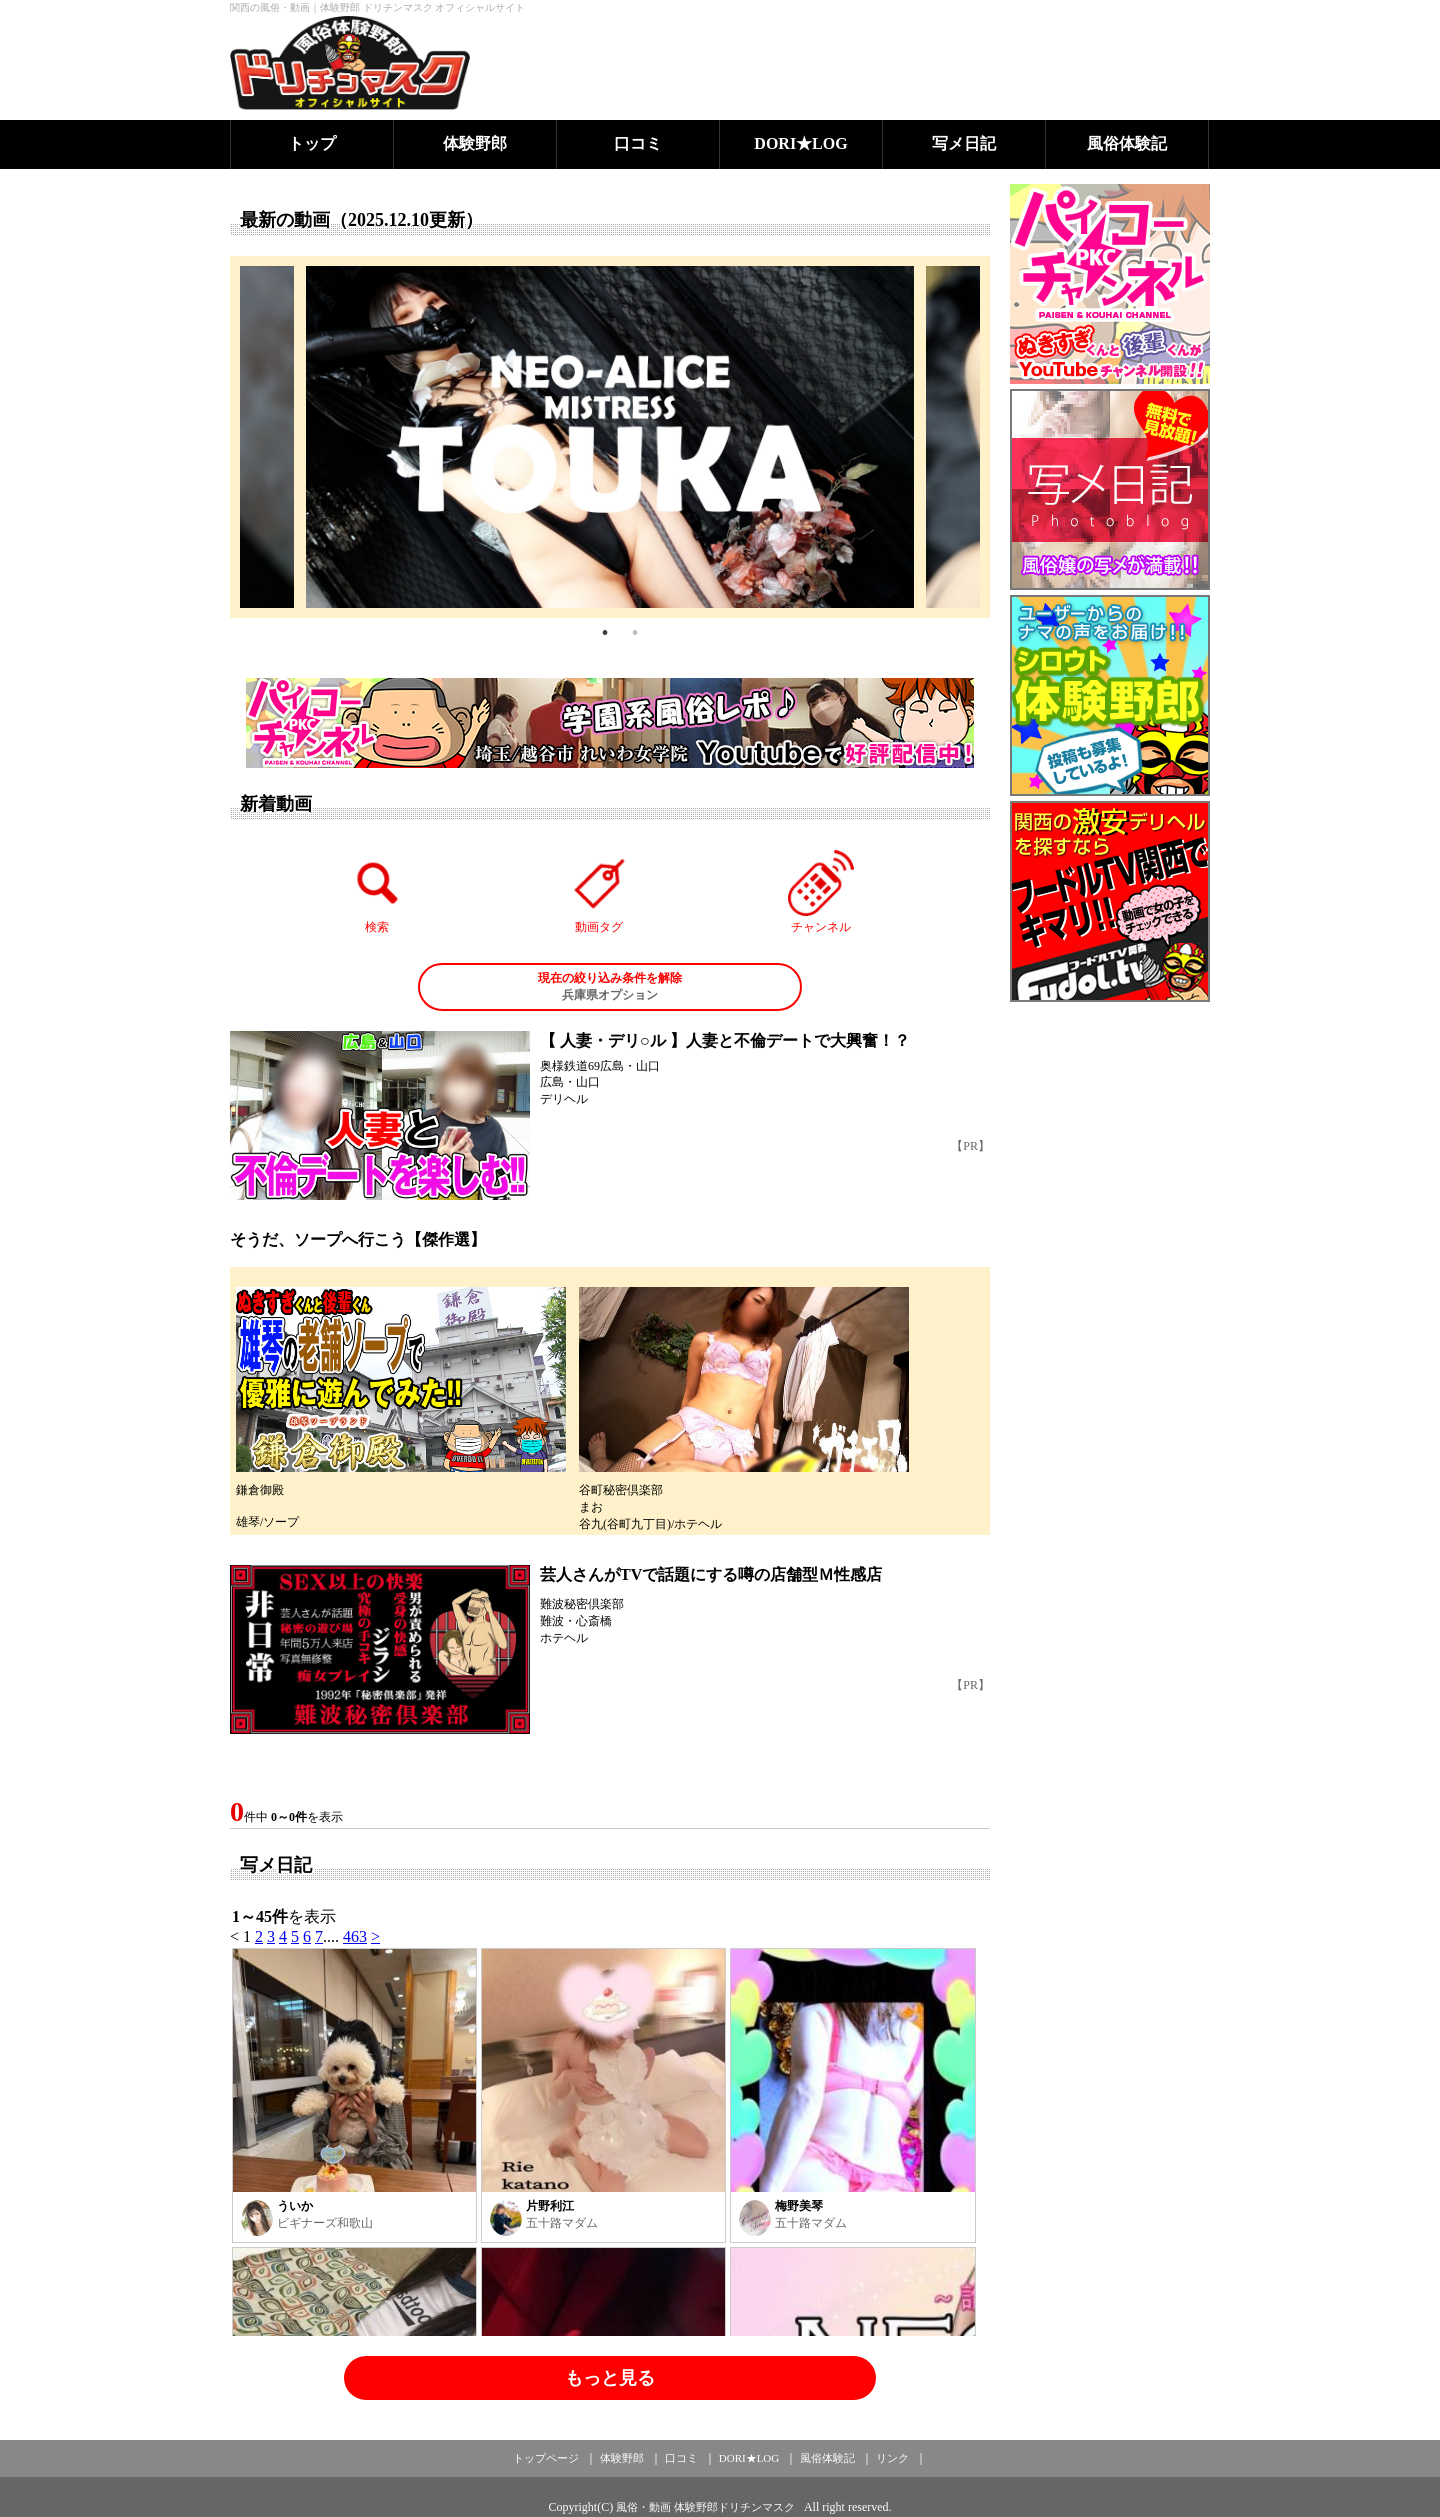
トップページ (546, 2458)
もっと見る (610, 2378)
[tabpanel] (610, 437)
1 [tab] (605, 633)
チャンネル (821, 892)
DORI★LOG (800, 143)
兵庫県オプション (610, 986)
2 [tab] (635, 633)
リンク (892, 2458)
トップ (312, 143)
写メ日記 (964, 143)
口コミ (638, 143)
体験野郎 (475, 143)
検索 (378, 892)
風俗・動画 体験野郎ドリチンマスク (705, 2507)
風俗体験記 (1127, 143)
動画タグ (599, 892)
